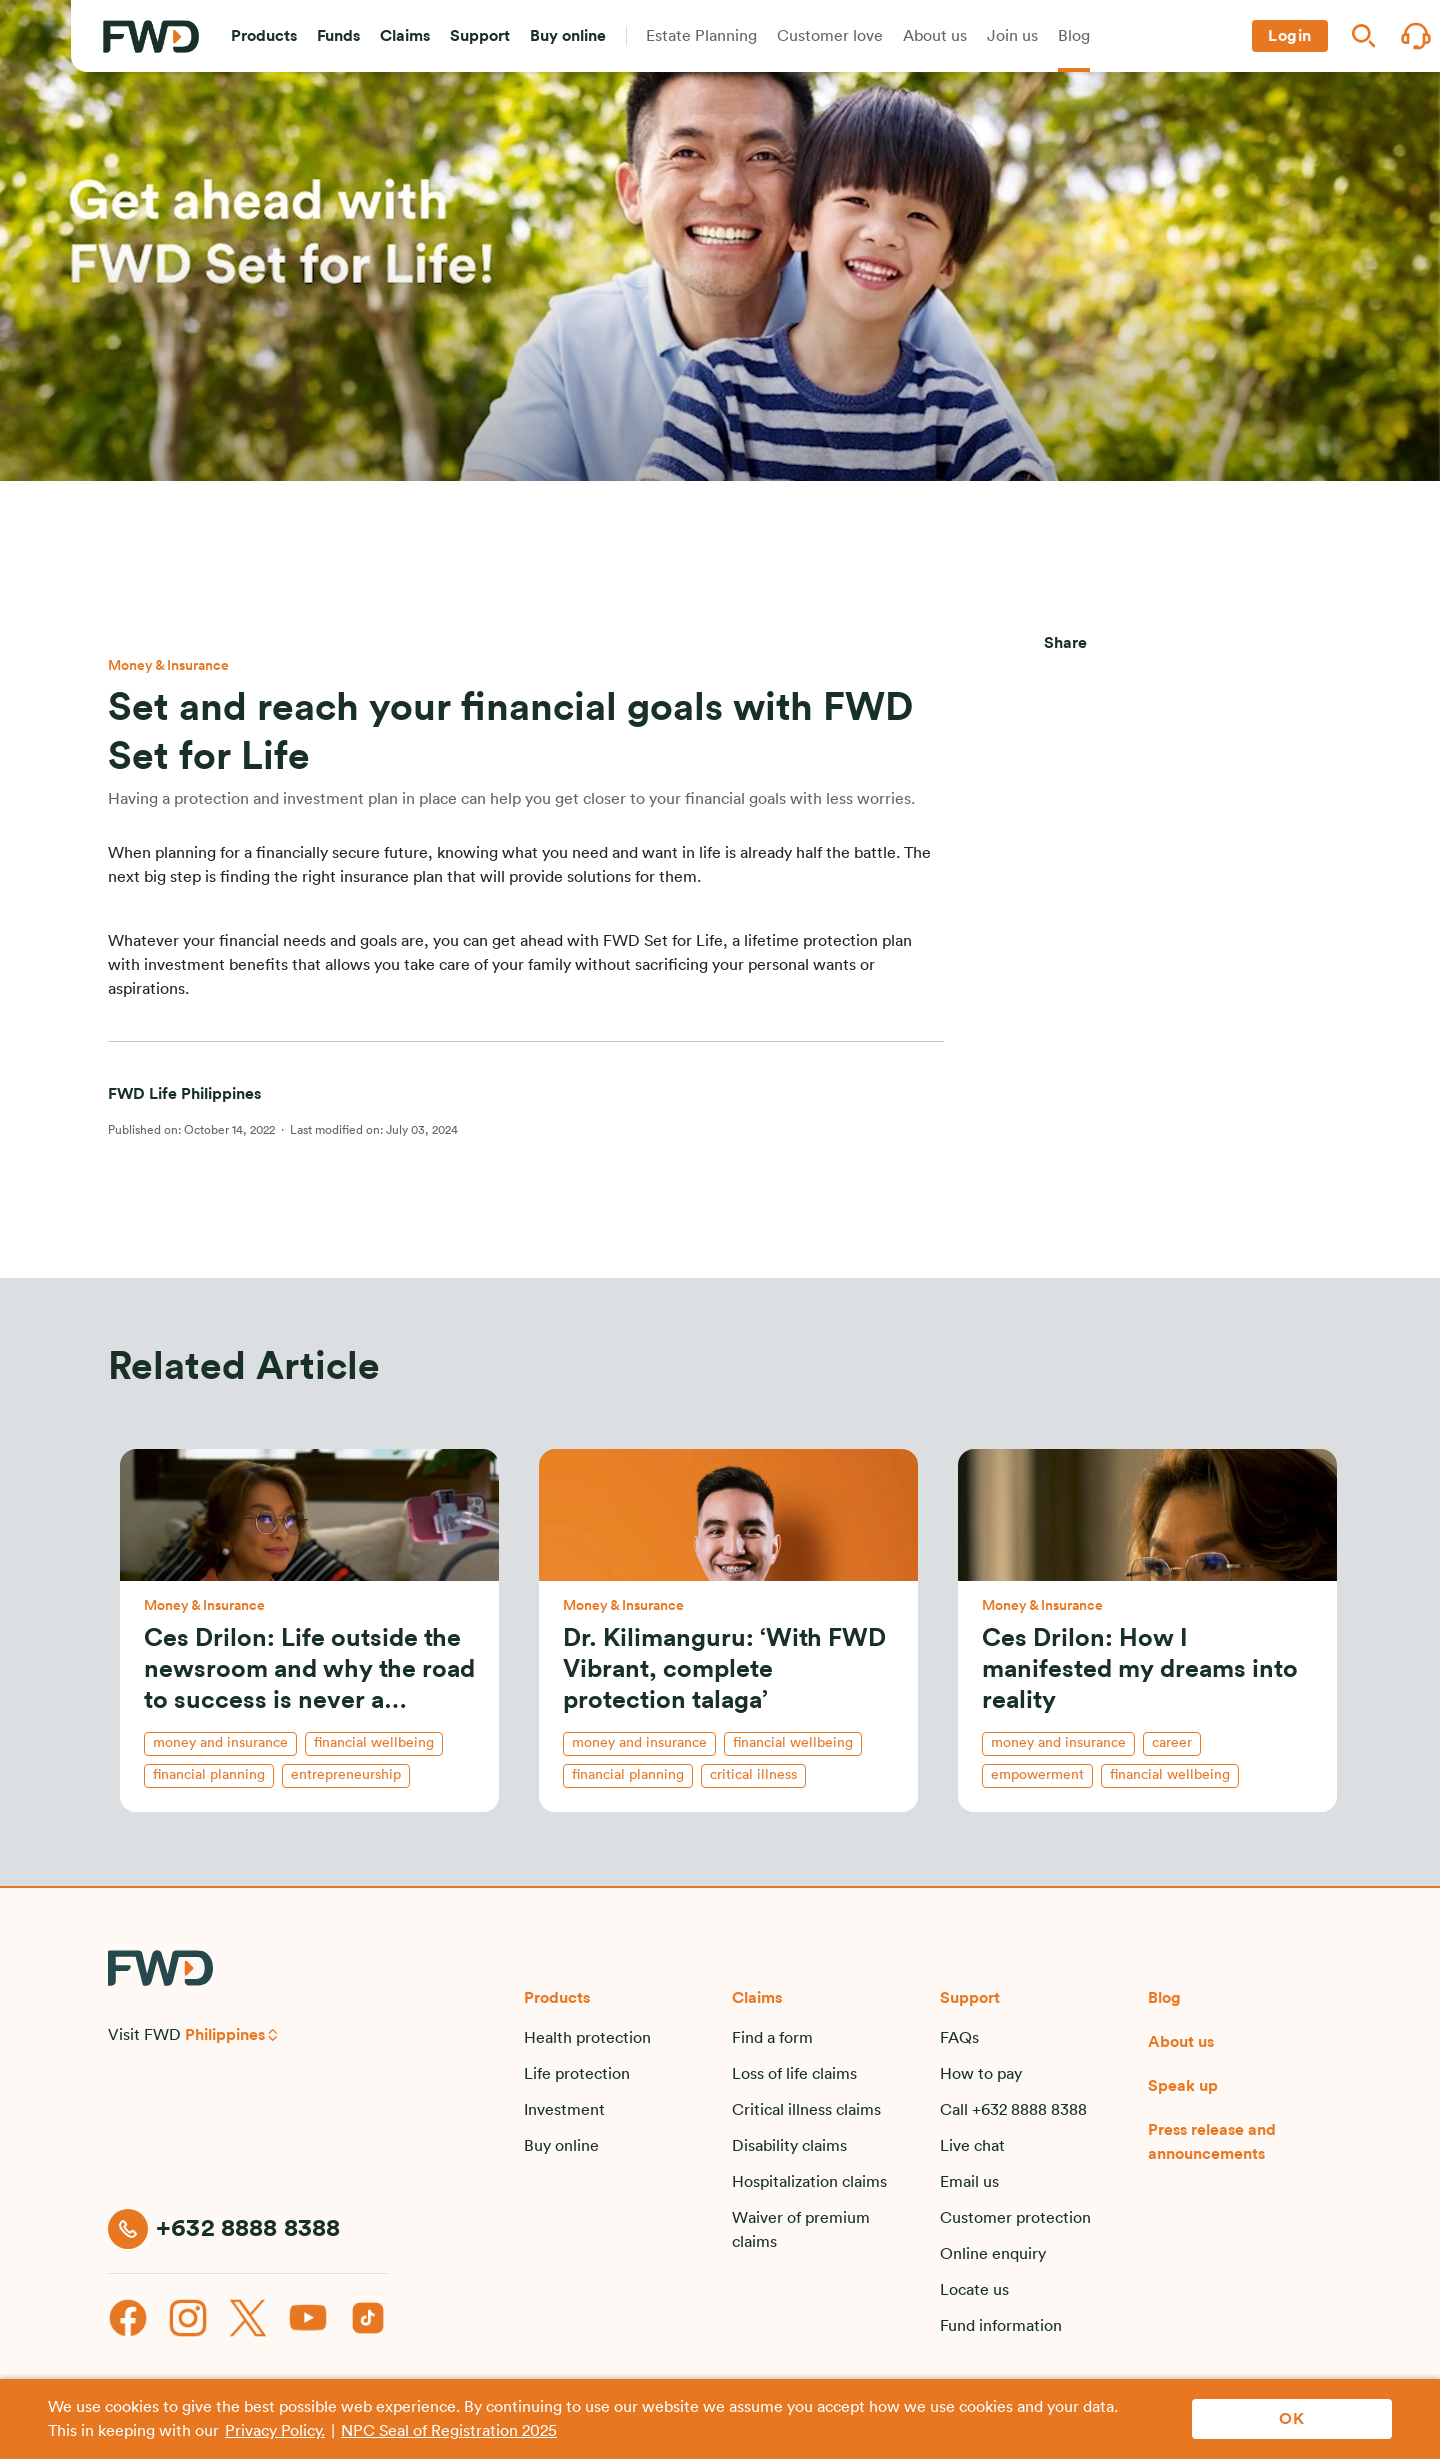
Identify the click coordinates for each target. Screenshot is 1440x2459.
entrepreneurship (346, 1775)
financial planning (209, 1775)
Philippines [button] (225, 2035)
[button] (264, 36)
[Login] (1290, 36)
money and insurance (220, 1743)
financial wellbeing (374, 1743)
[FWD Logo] (151, 36)
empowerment (1037, 1775)
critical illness (753, 1775)
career (1172, 1743)
